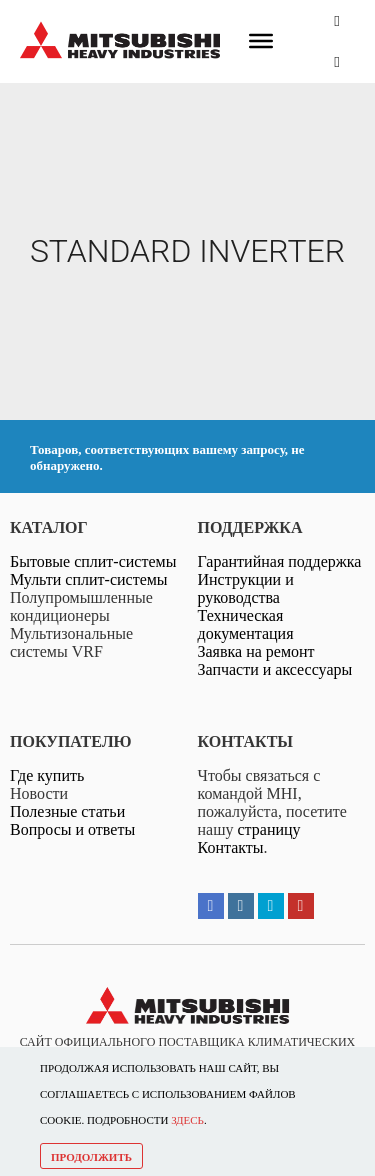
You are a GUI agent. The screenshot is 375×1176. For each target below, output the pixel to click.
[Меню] (261, 41)
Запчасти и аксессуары (275, 669)
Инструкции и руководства (246, 588)
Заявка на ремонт (256, 651)
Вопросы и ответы (72, 829)
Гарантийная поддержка (280, 561)
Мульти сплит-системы (89, 579)
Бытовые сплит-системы (93, 561)
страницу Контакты (249, 838)
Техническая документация (246, 624)
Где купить (47, 775)
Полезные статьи (67, 811)
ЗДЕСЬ (187, 1120)
